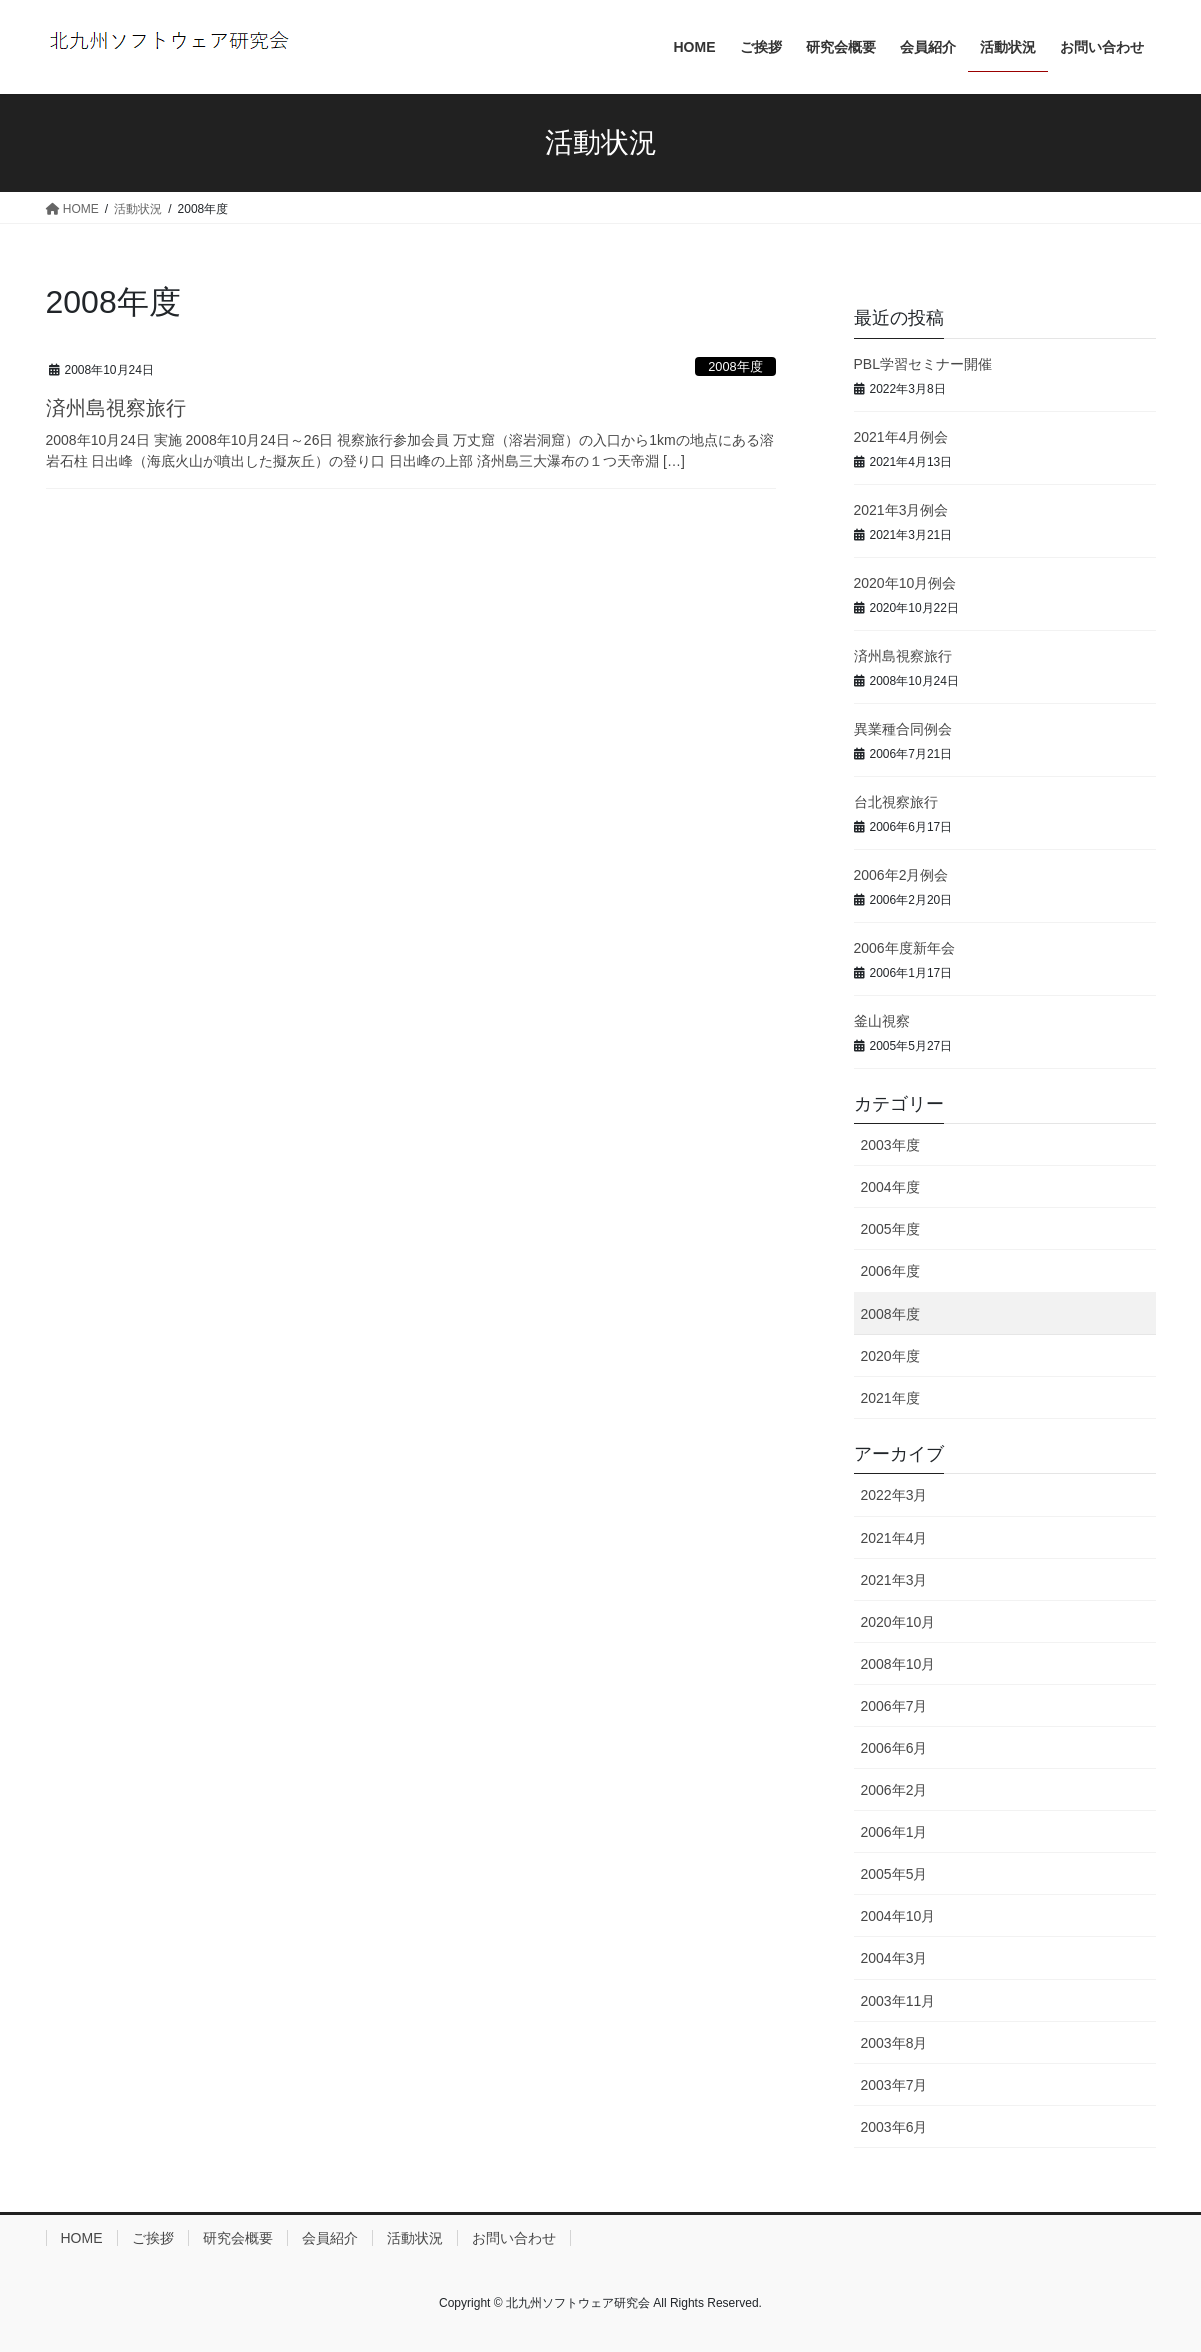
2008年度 (735, 366)
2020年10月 (898, 1622)
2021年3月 (894, 1580)
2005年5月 (894, 1874)
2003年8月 (894, 2043)
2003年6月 (894, 2127)
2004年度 (890, 1187)
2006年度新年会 (904, 948)
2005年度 (890, 1229)
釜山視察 (882, 1021)
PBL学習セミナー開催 (923, 364)
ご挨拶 (153, 2238)
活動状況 (415, 2238)
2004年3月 (894, 1958)
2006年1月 (894, 1832)
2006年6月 (894, 1748)
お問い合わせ (514, 2238)
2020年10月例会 (905, 583)
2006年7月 (894, 1706)
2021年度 (890, 1398)
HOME (82, 2238)
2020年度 (890, 1356)
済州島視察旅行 (116, 408)
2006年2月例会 (901, 875)
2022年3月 (894, 1495)
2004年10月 (898, 1916)
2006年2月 (894, 1790)
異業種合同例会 (903, 729)
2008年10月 (898, 1664)
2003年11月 (898, 2001)
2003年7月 (894, 2085)
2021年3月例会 (901, 510)
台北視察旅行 (896, 802)
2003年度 (890, 1145)
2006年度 (890, 1271)
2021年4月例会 (901, 437)
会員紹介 (330, 2238)
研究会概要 (238, 2238)
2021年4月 (894, 1538)
